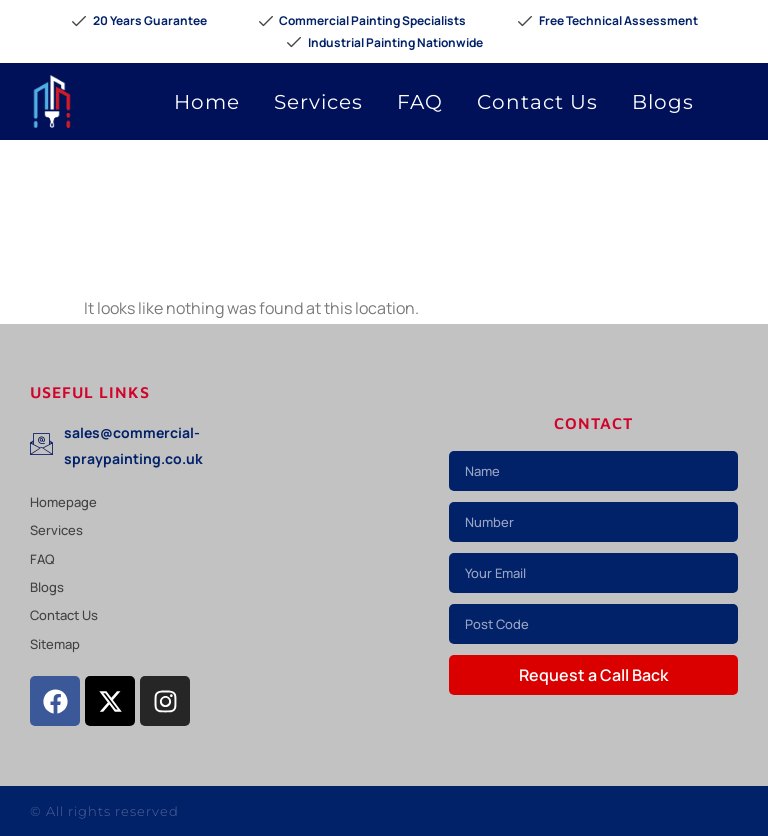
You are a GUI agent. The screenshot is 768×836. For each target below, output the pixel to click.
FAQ (420, 102)
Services (318, 102)
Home (207, 102)
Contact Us (537, 102)
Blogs (663, 102)
